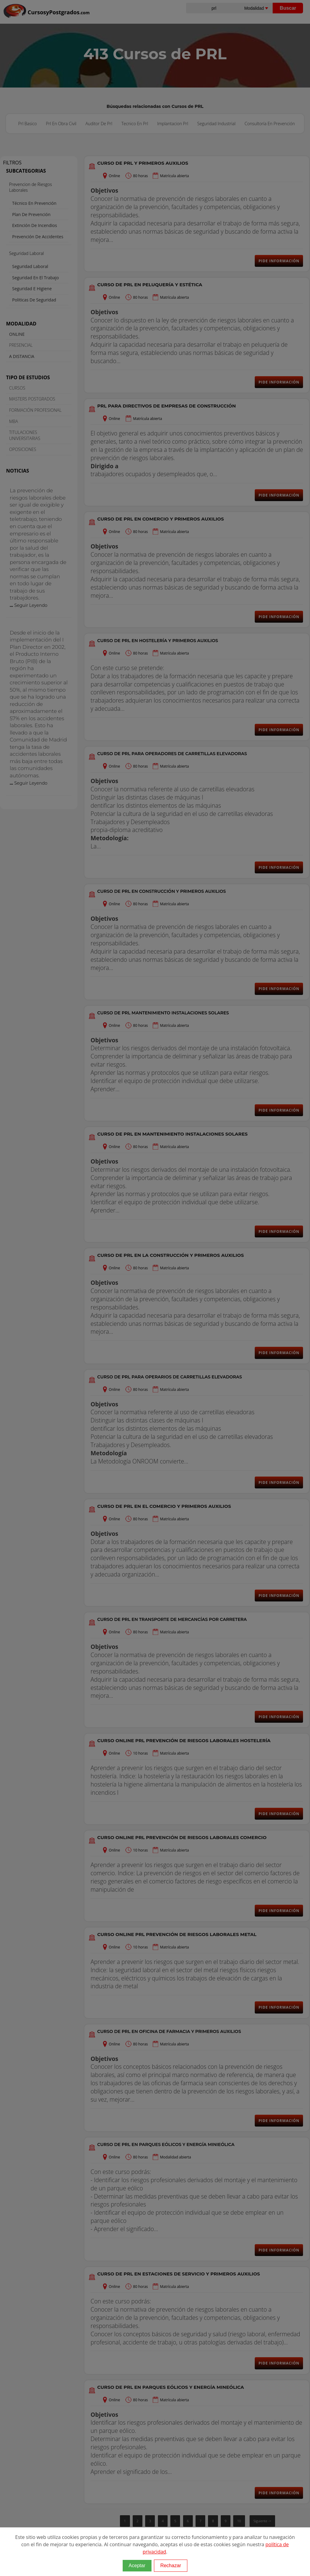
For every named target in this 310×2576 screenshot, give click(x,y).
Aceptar (137, 2565)
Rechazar (170, 2565)
